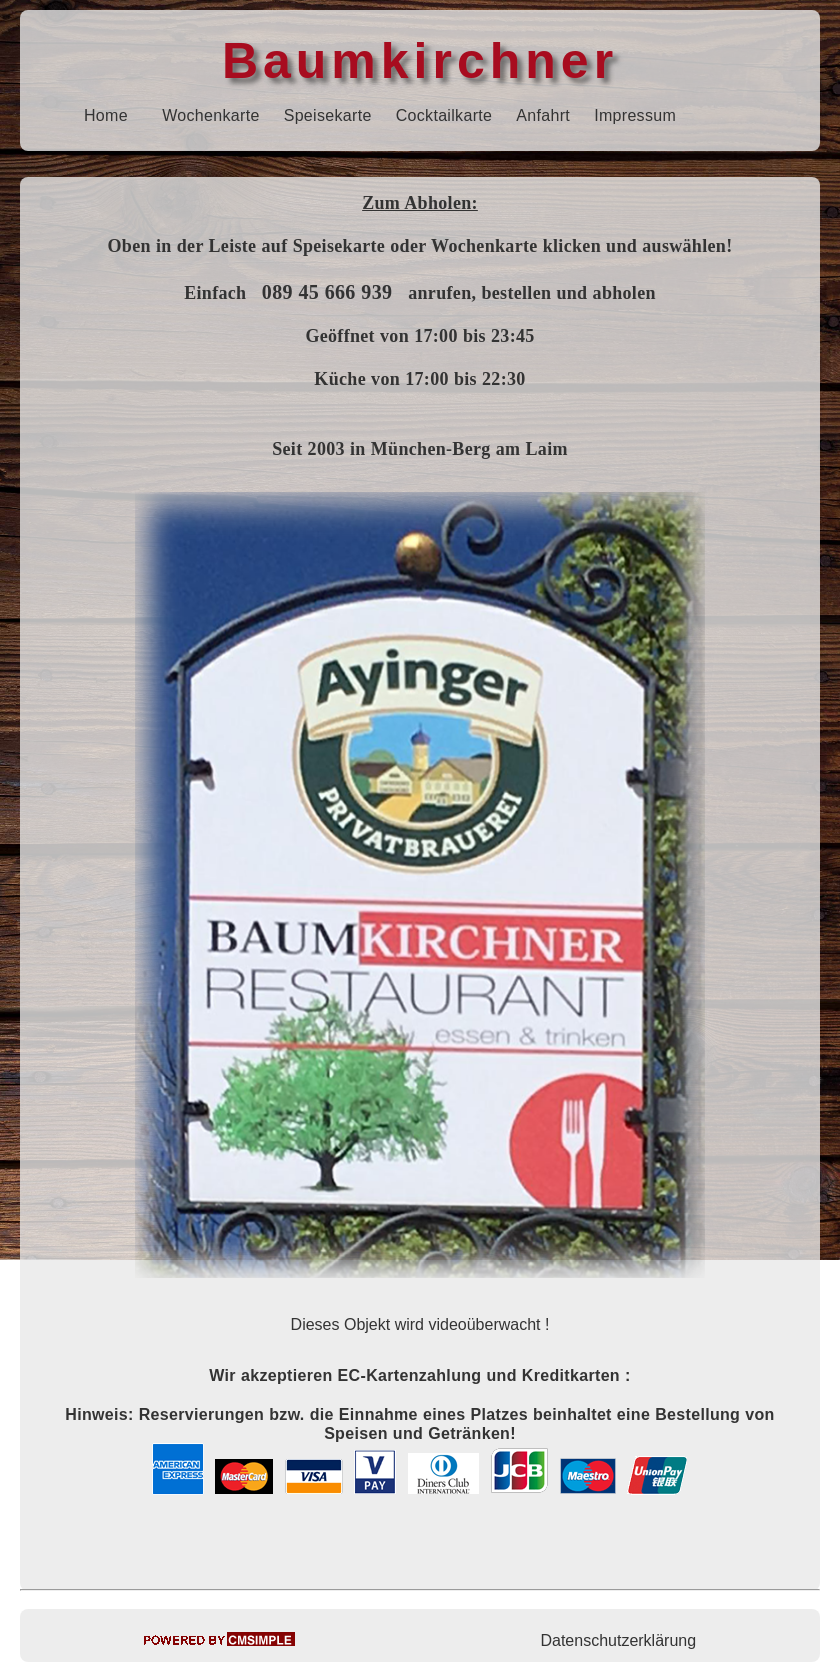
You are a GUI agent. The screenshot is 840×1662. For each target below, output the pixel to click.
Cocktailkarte (444, 115)
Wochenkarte (211, 115)
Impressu (628, 115)
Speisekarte (328, 115)
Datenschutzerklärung (618, 1640)
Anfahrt (543, 115)
